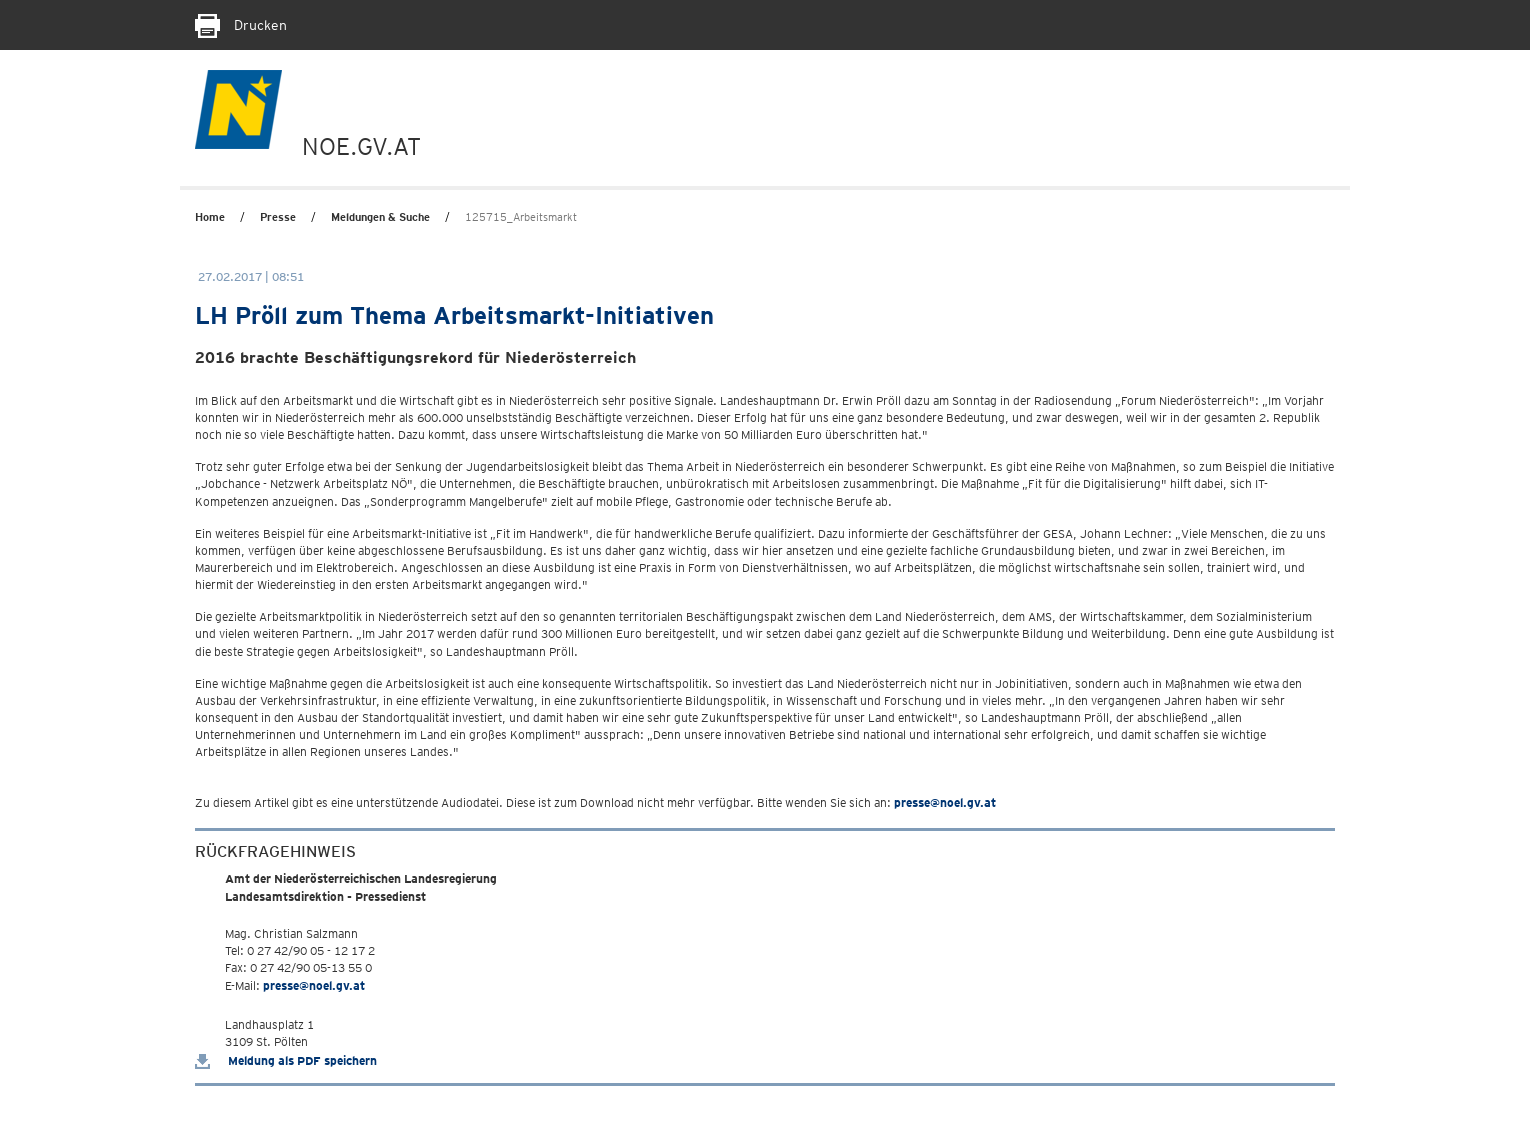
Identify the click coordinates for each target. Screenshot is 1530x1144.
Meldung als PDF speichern (286, 1060)
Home (210, 217)
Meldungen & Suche (380, 217)
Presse (278, 217)
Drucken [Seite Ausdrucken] (241, 25)
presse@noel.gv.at (945, 802)
